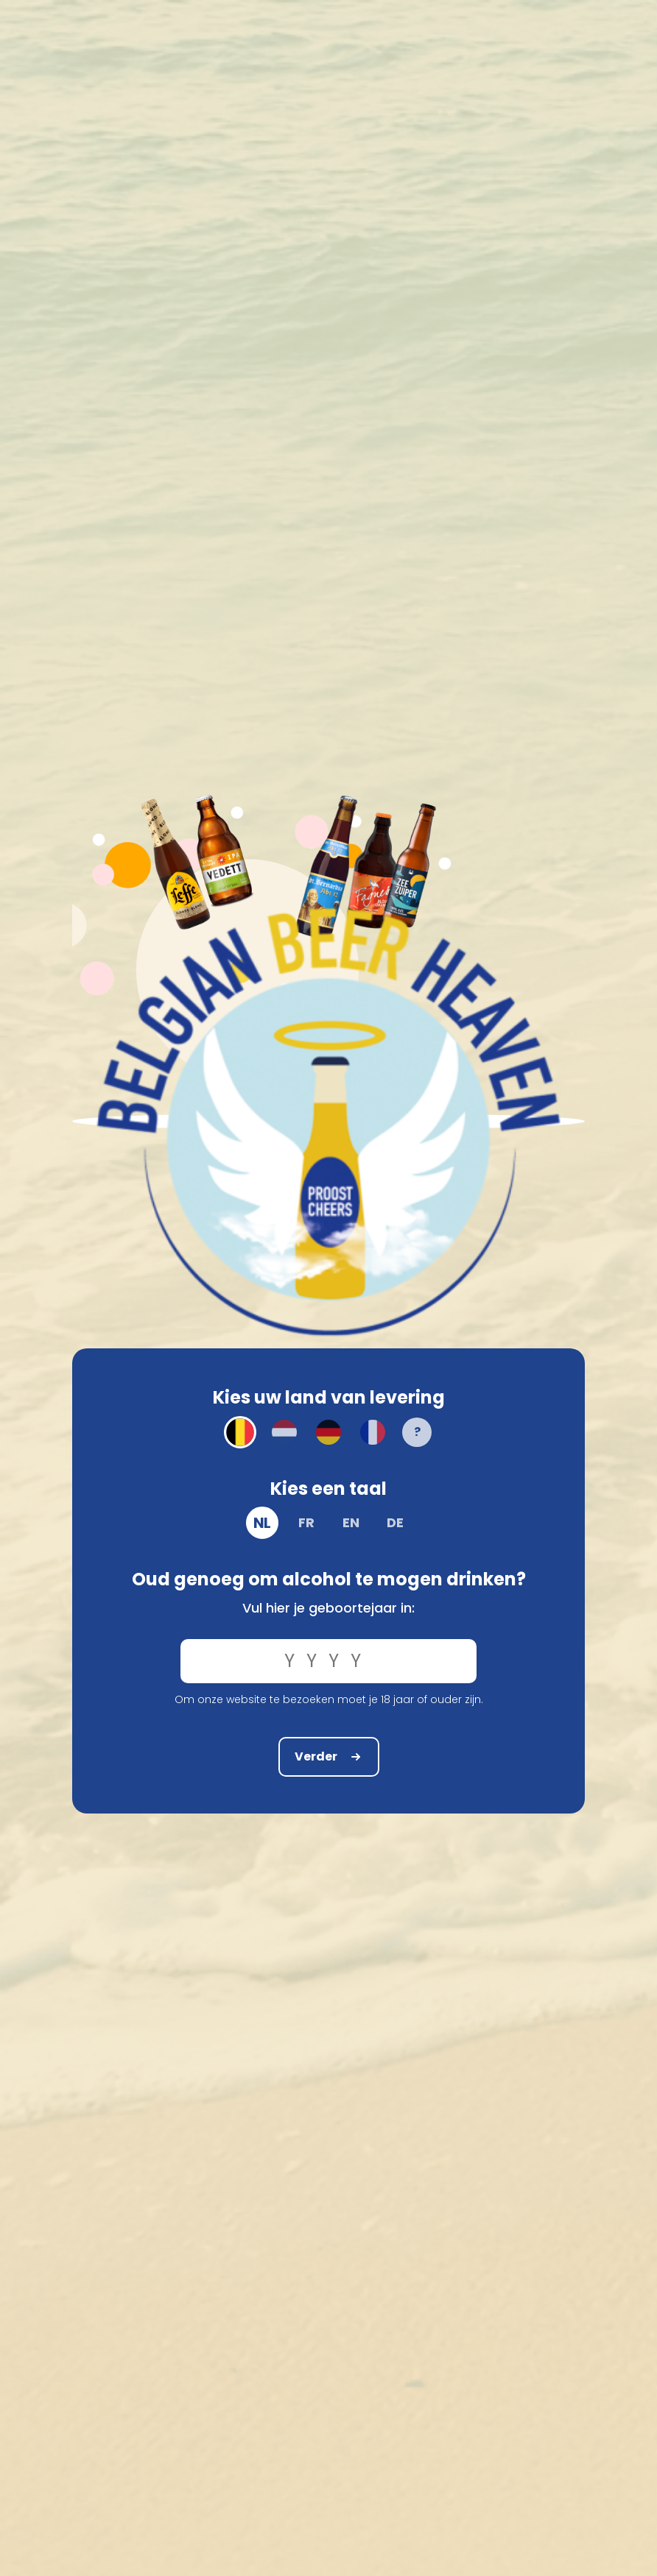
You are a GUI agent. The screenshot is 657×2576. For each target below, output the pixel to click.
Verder (329, 1756)
